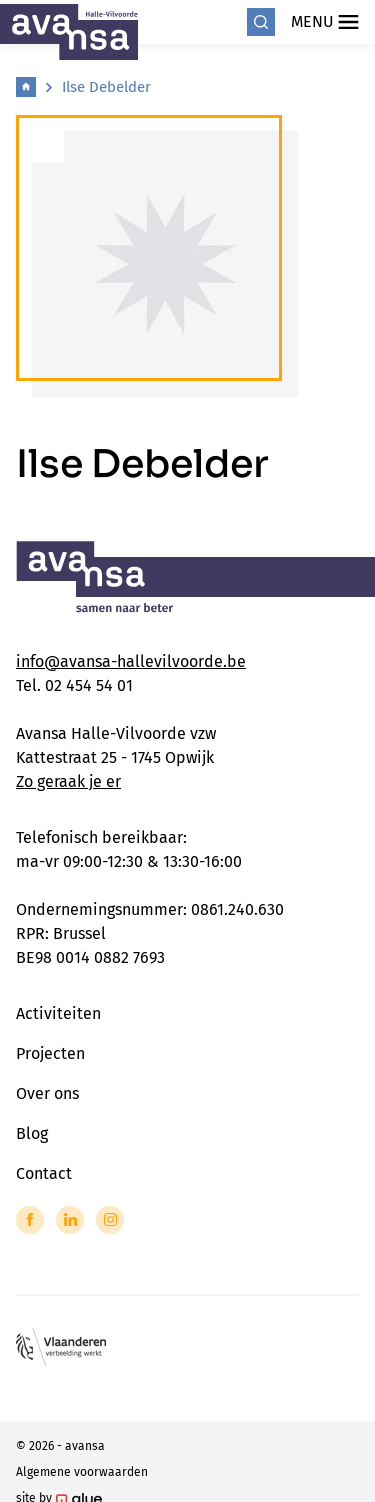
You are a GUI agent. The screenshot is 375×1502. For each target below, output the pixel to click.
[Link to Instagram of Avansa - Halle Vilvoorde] (110, 1220)
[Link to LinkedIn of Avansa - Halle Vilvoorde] (70, 1220)
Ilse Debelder (106, 87)
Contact (44, 1173)
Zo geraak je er (68, 781)
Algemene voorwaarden (82, 1472)
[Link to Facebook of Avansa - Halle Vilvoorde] (30, 1220)
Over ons (47, 1093)
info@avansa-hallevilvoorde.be (131, 661)
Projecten (50, 1053)
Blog (32, 1133)
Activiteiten (58, 1013)
